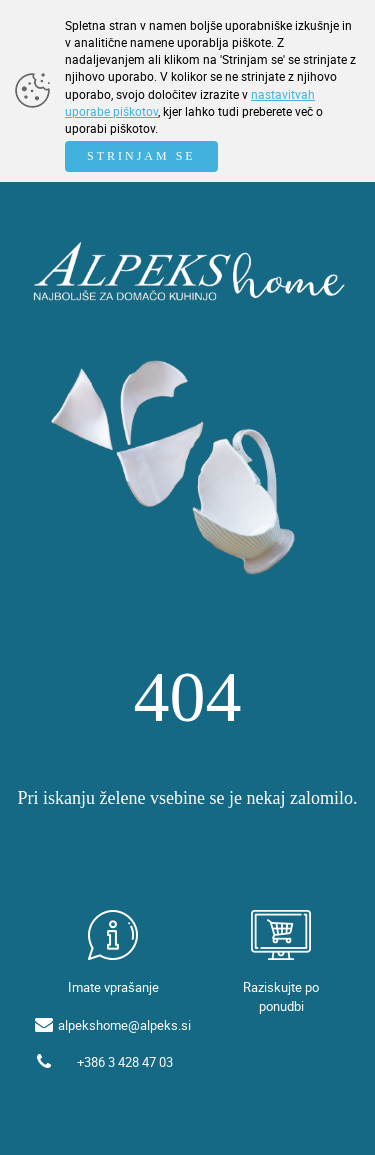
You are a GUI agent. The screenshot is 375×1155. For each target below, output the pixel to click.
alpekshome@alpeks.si (124, 1025)
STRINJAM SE (141, 156)
